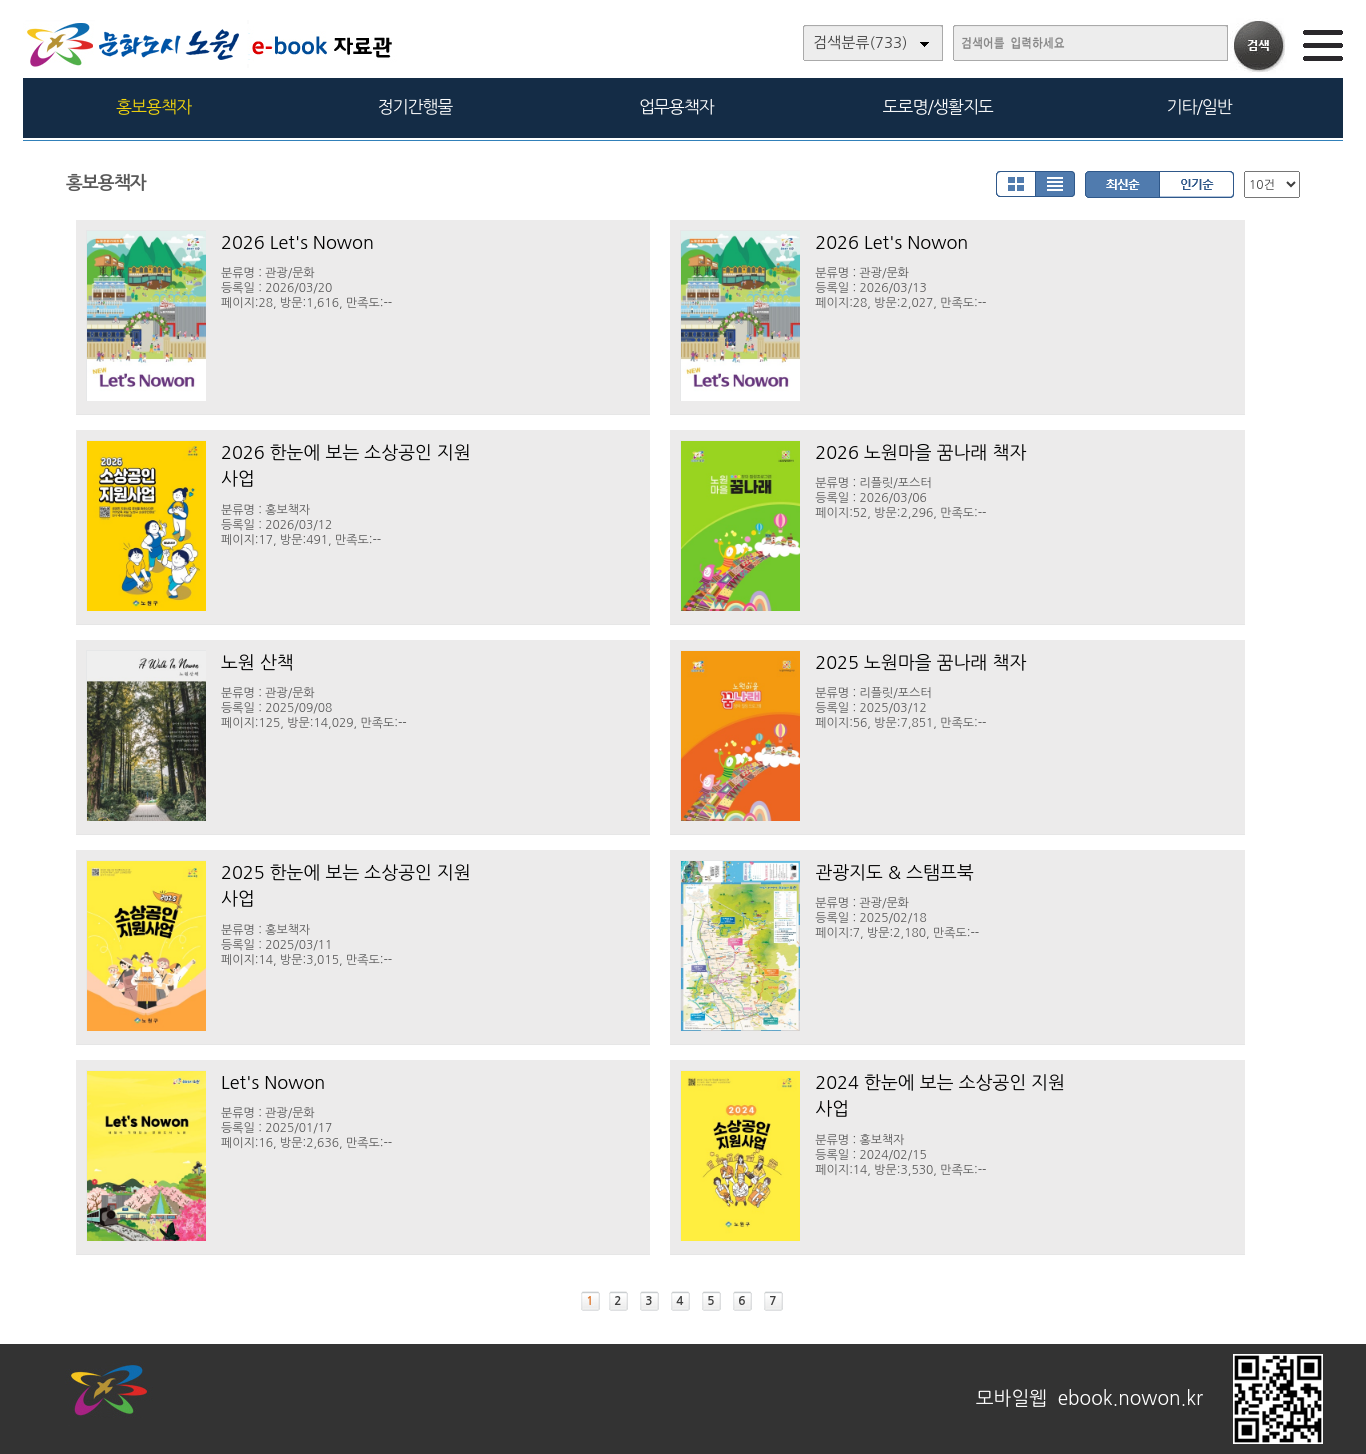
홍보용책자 (153, 106)
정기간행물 (415, 106)
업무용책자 (676, 106)
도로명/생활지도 (938, 106)
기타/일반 (1198, 106)
